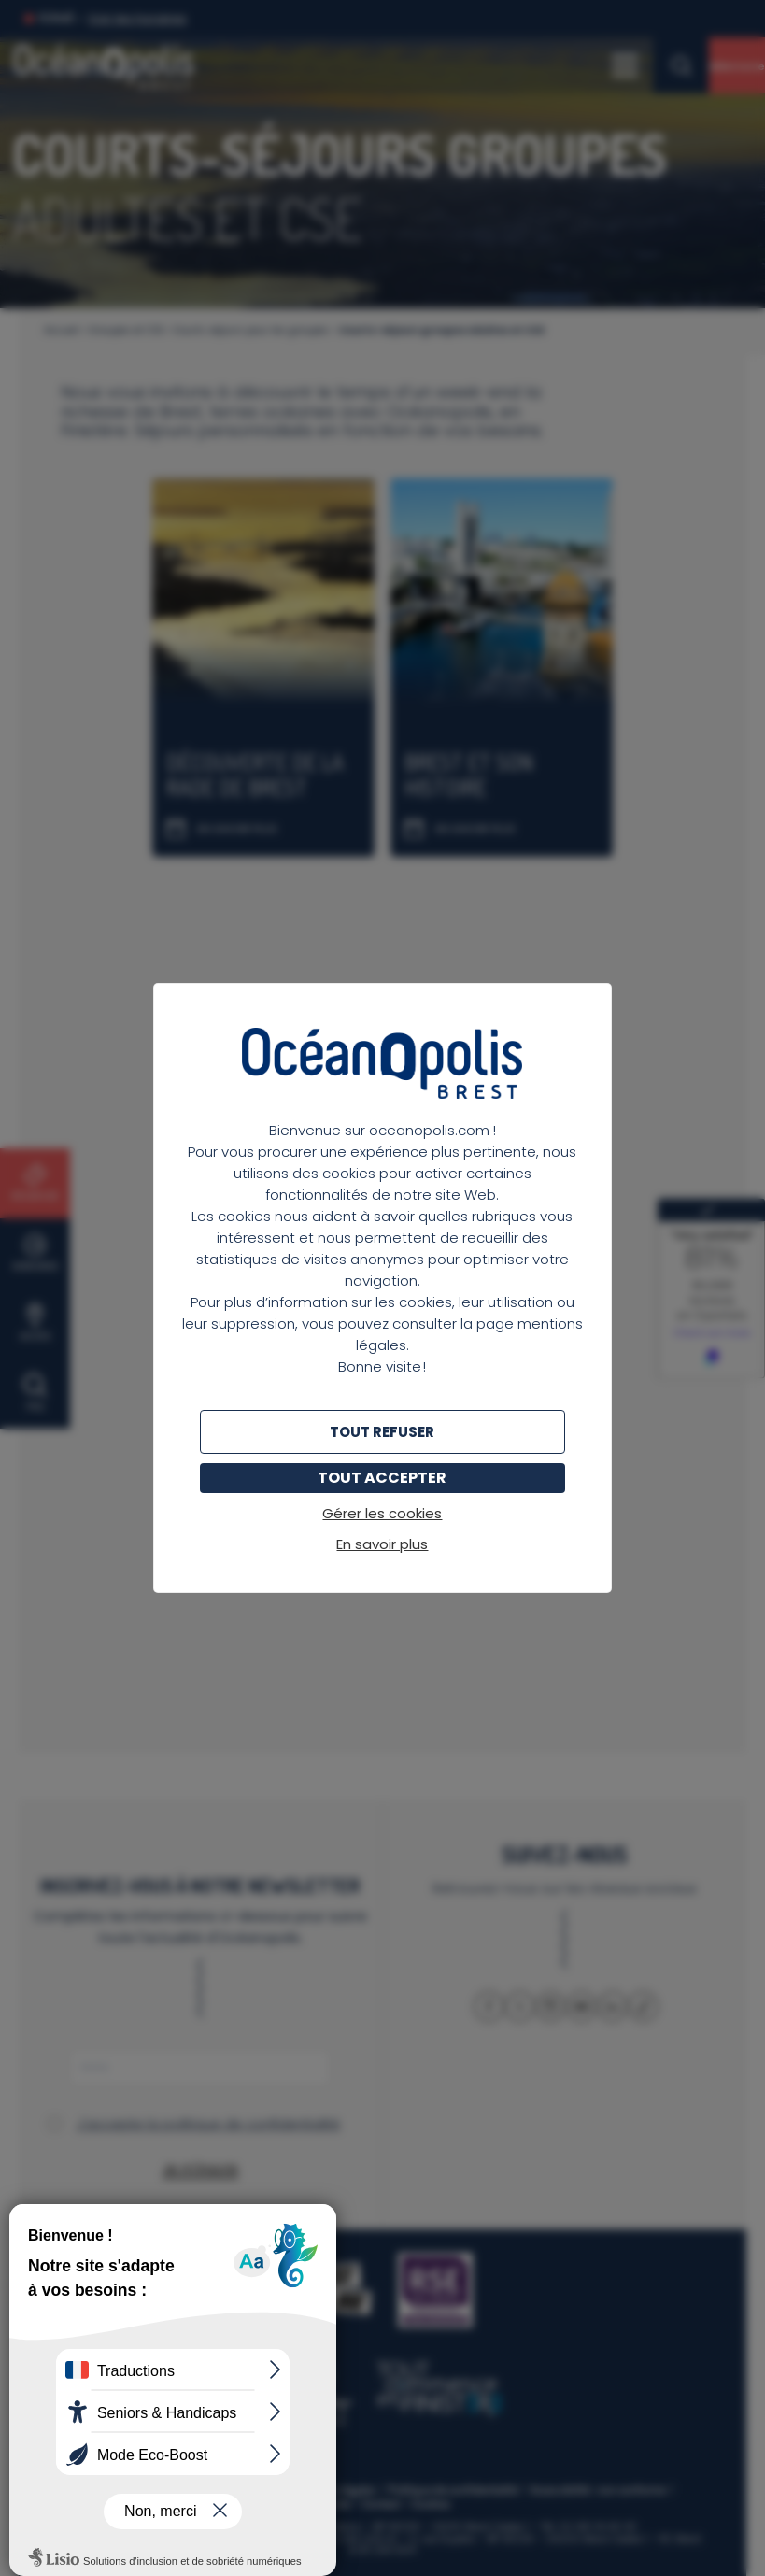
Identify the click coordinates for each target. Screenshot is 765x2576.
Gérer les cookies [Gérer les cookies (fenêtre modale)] (382, 1513)
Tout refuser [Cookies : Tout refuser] (382, 1432)
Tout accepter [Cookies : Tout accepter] (382, 1477)
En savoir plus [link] (382, 1544)
